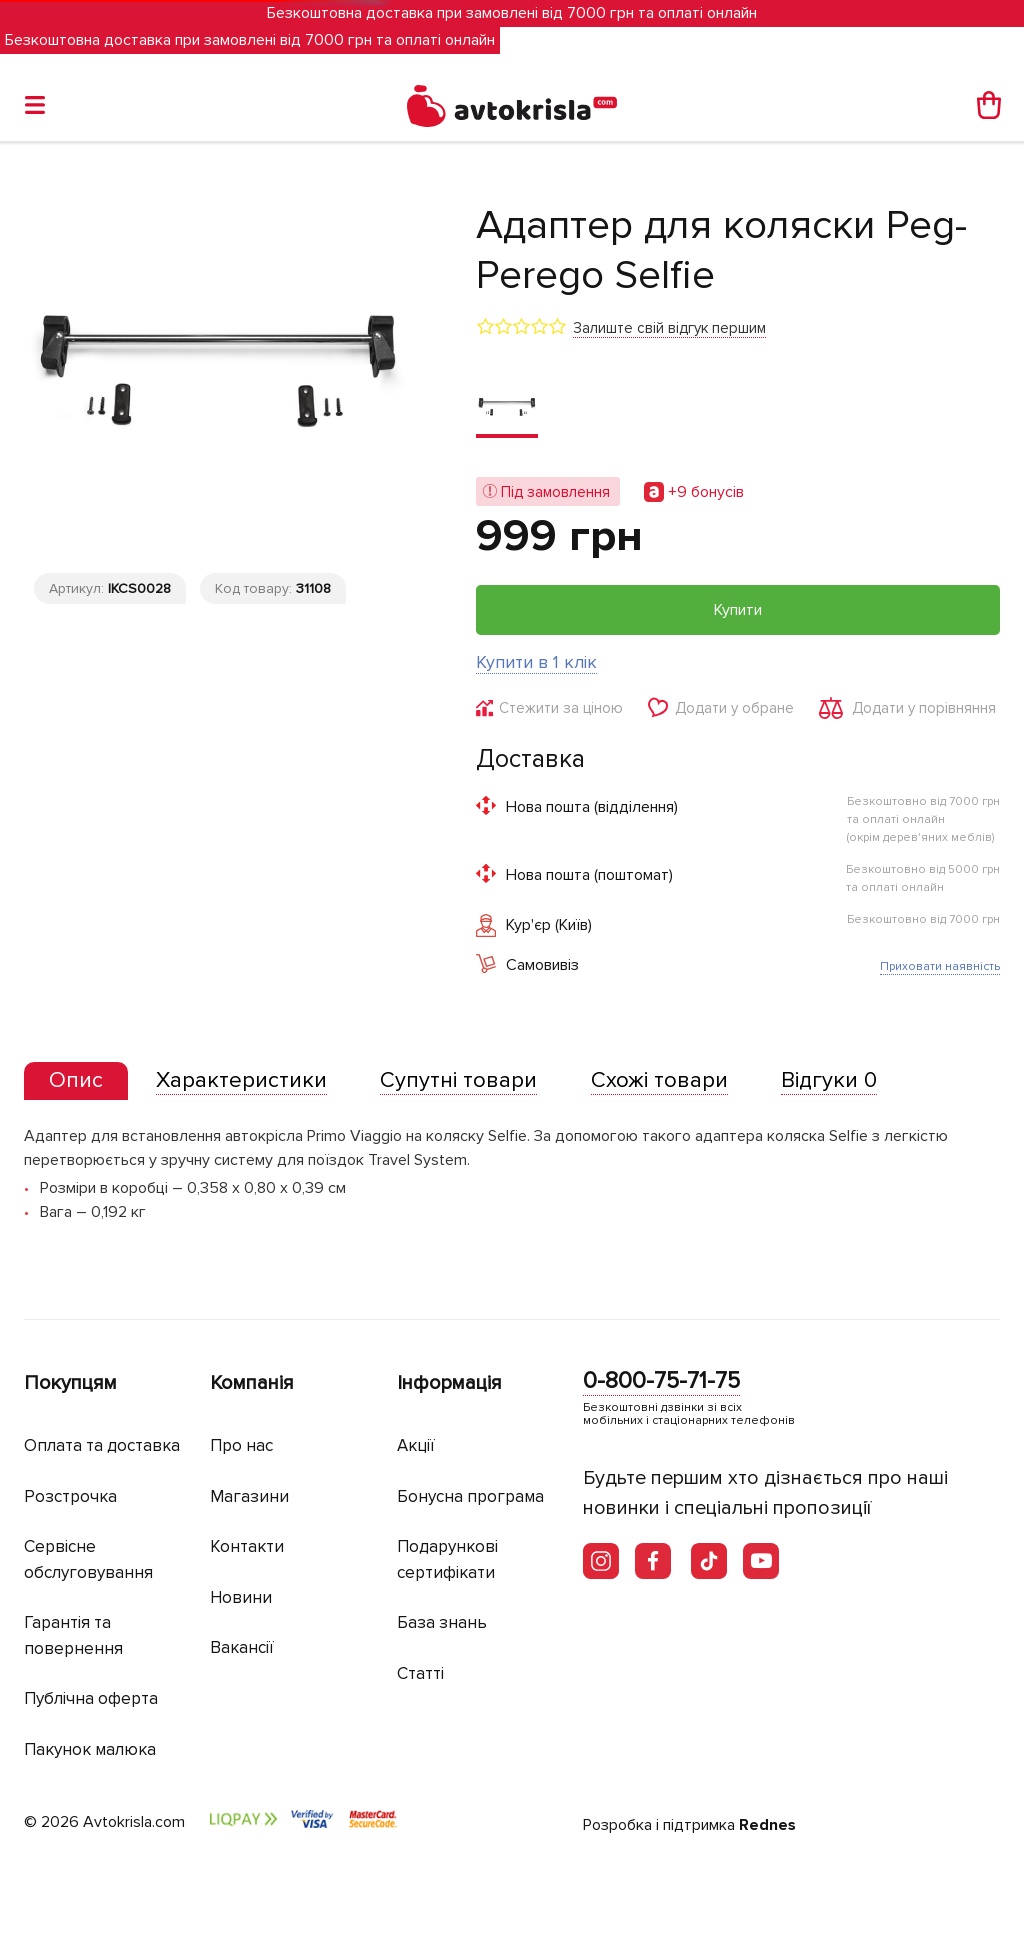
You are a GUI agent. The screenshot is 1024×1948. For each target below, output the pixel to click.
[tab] (76, 1081)
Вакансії (242, 1647)
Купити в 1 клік (536, 662)
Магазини (249, 1496)
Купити (738, 610)
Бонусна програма (470, 1496)
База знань (442, 1622)
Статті (420, 1673)
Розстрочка (70, 1496)
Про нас (241, 1445)
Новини (241, 1597)
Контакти (247, 1546)
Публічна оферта (91, 1698)
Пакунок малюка (90, 1749)
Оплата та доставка (102, 1445)
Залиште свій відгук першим (669, 328)
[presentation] (76, 1081)
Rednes (767, 1825)
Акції (416, 1445)
